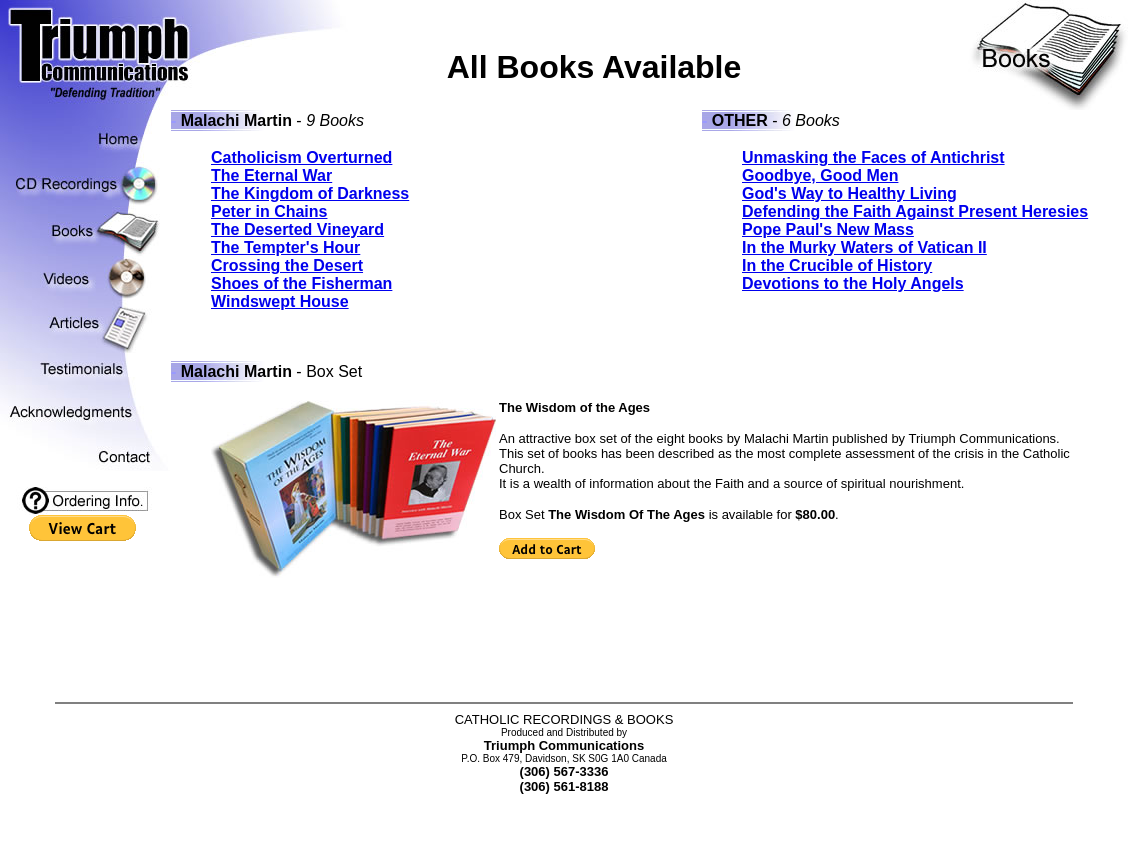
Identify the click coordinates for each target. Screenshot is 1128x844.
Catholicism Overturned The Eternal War (301, 166)
